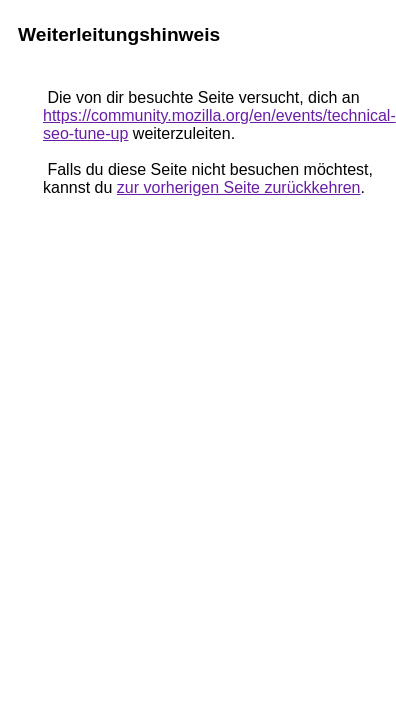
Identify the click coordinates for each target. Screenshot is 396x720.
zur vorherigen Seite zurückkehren (239, 187)
